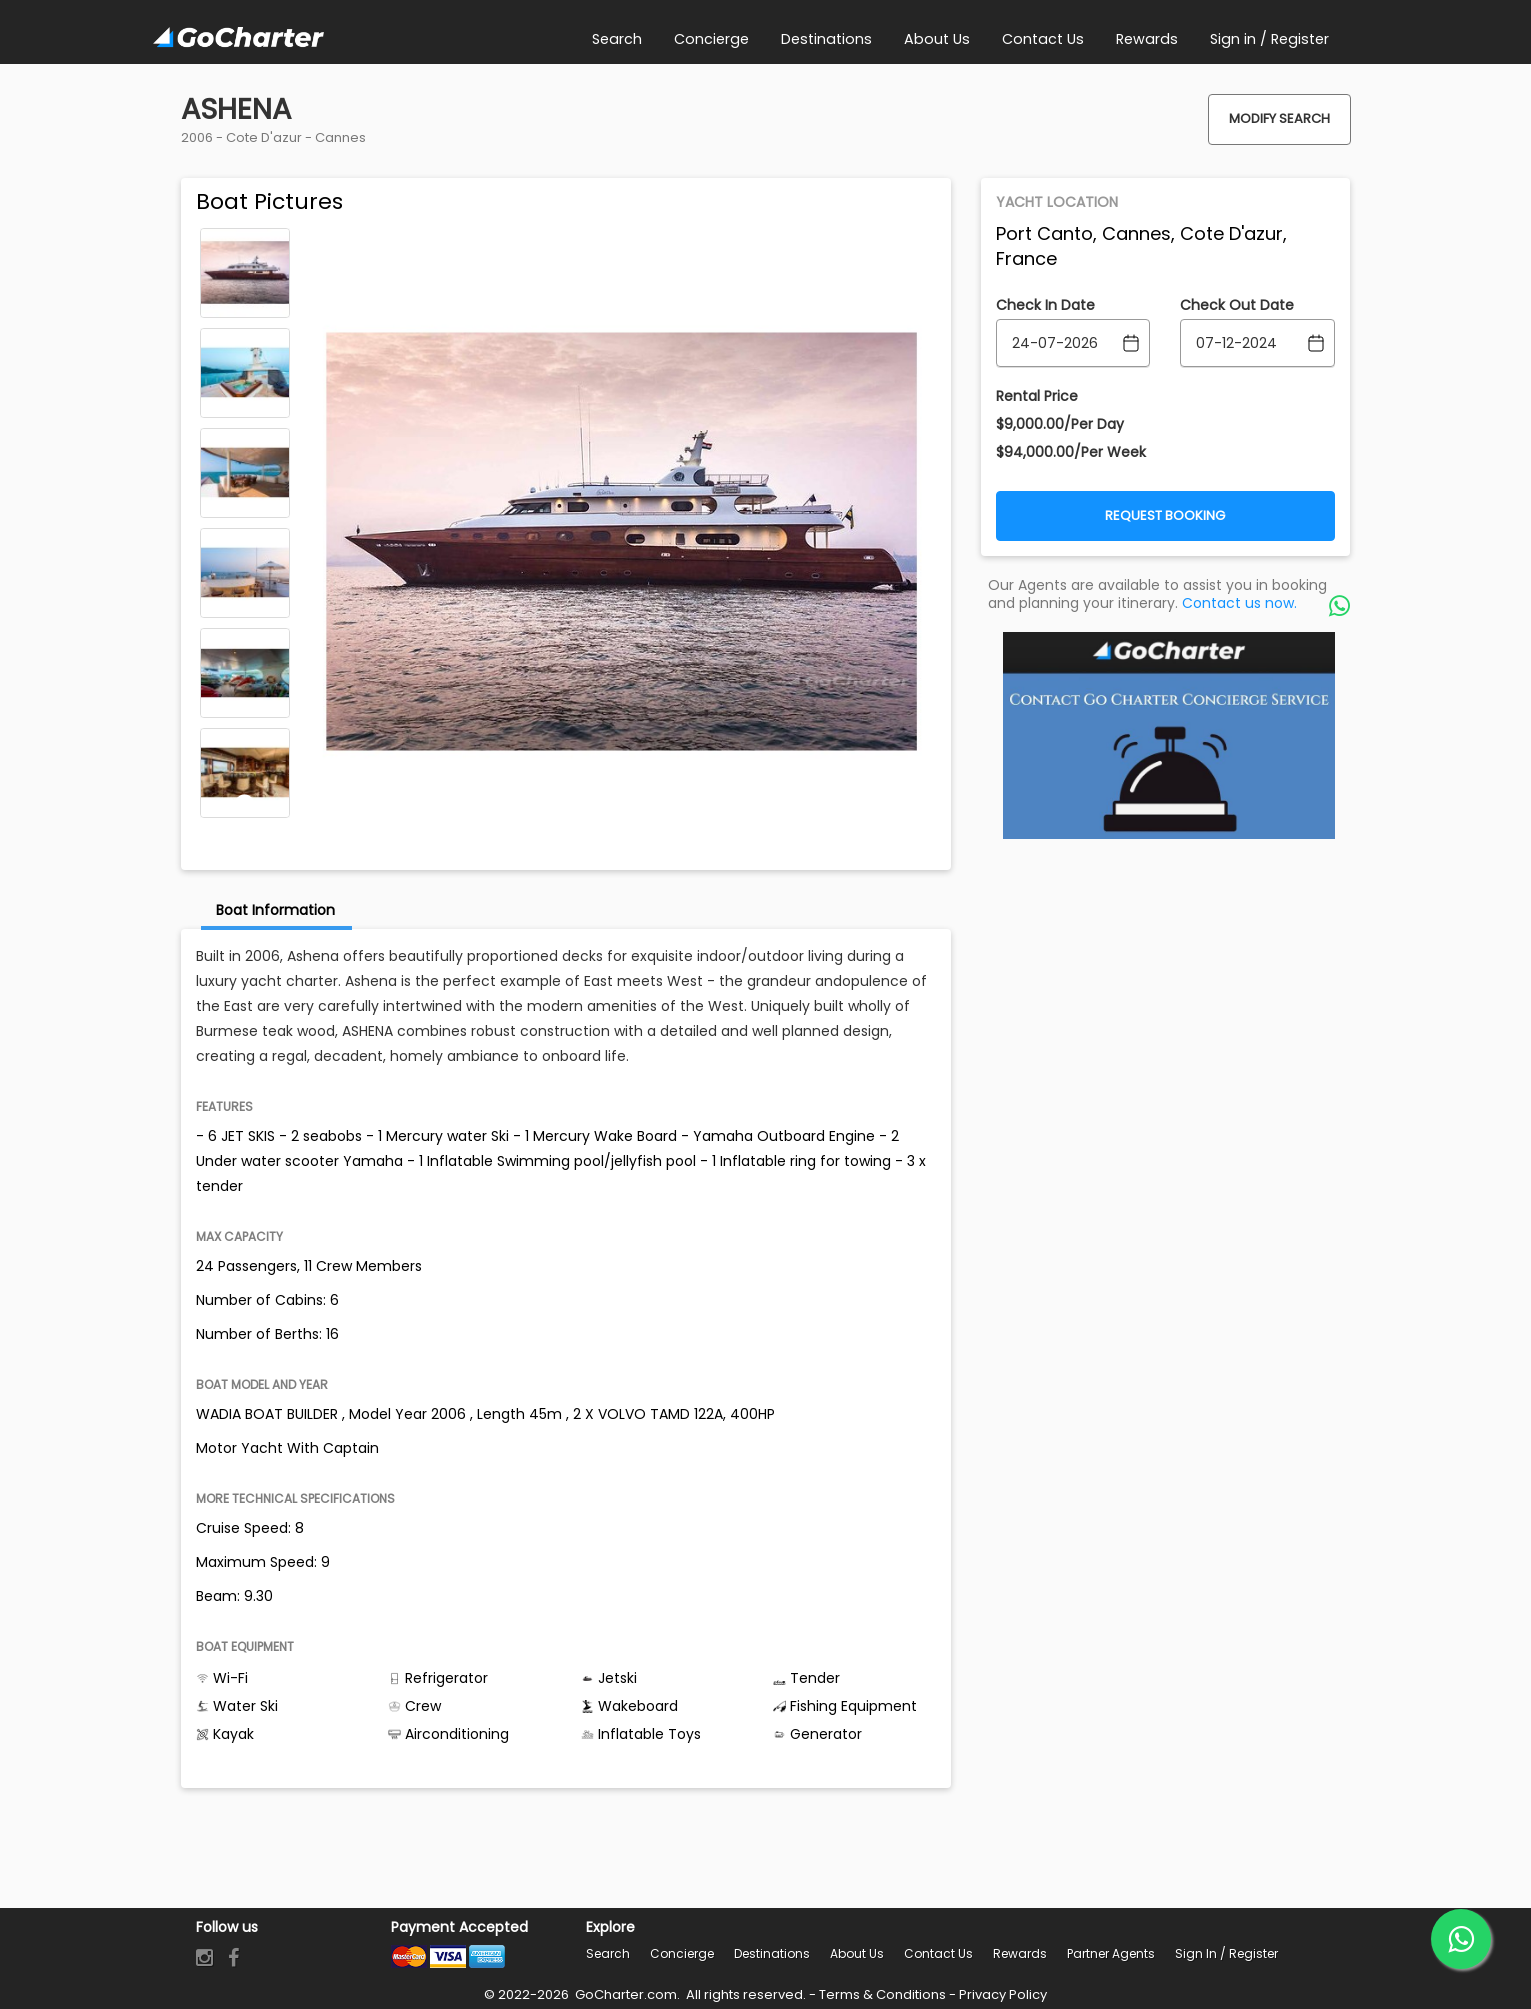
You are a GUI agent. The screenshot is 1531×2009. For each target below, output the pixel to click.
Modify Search (1279, 118)
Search (608, 1953)
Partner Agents (1111, 1953)
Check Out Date (1237, 305)
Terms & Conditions (882, 1994)
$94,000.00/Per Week (1071, 452)
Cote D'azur (264, 137)
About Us (857, 1953)
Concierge (682, 1953)
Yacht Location (1057, 202)
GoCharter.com (624, 1994)
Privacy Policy (1003, 1994)
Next (245, 804)
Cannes (340, 137)
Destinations (772, 1953)
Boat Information (275, 910)
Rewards (1020, 1953)
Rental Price (1037, 396)
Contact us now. (1239, 603)
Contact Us (938, 1953)
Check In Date (1045, 305)
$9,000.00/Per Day (1060, 424)
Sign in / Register (1226, 1953)
